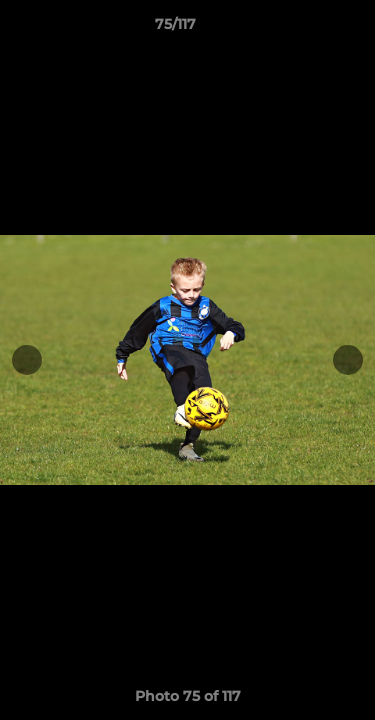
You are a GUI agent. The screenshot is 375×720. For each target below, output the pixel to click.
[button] (303, 29)
